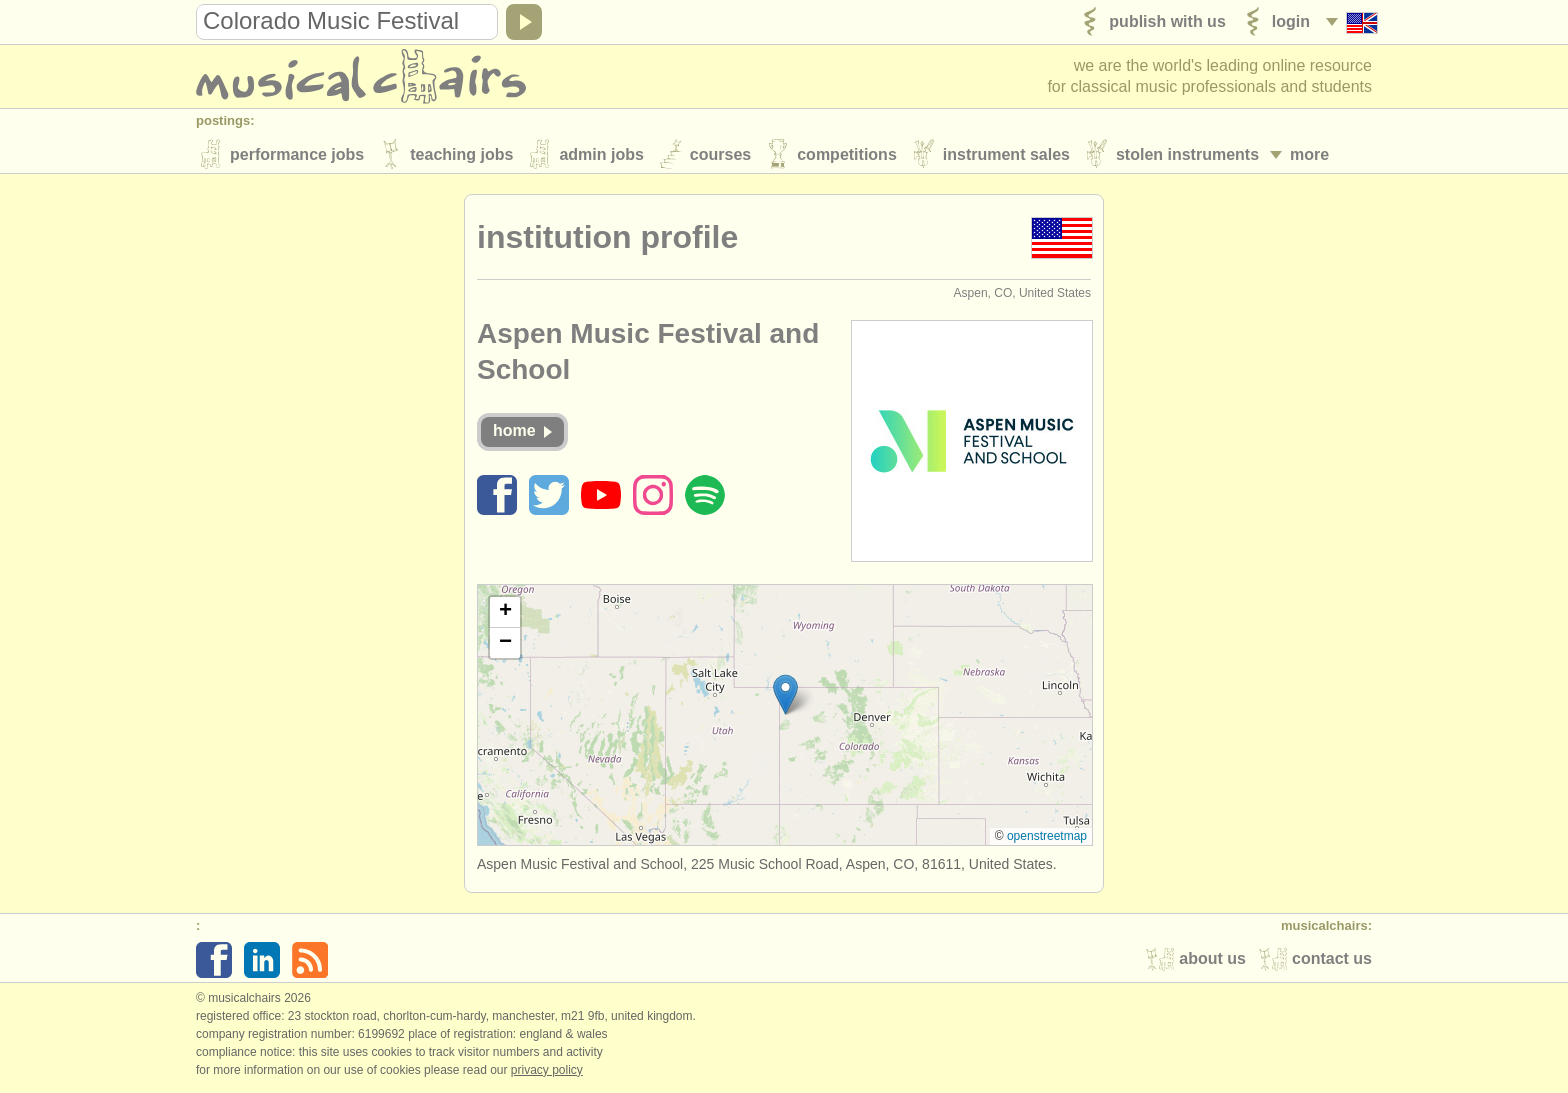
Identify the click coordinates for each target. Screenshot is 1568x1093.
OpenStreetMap (1047, 838)
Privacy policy (547, 1072)
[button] (785, 696)
